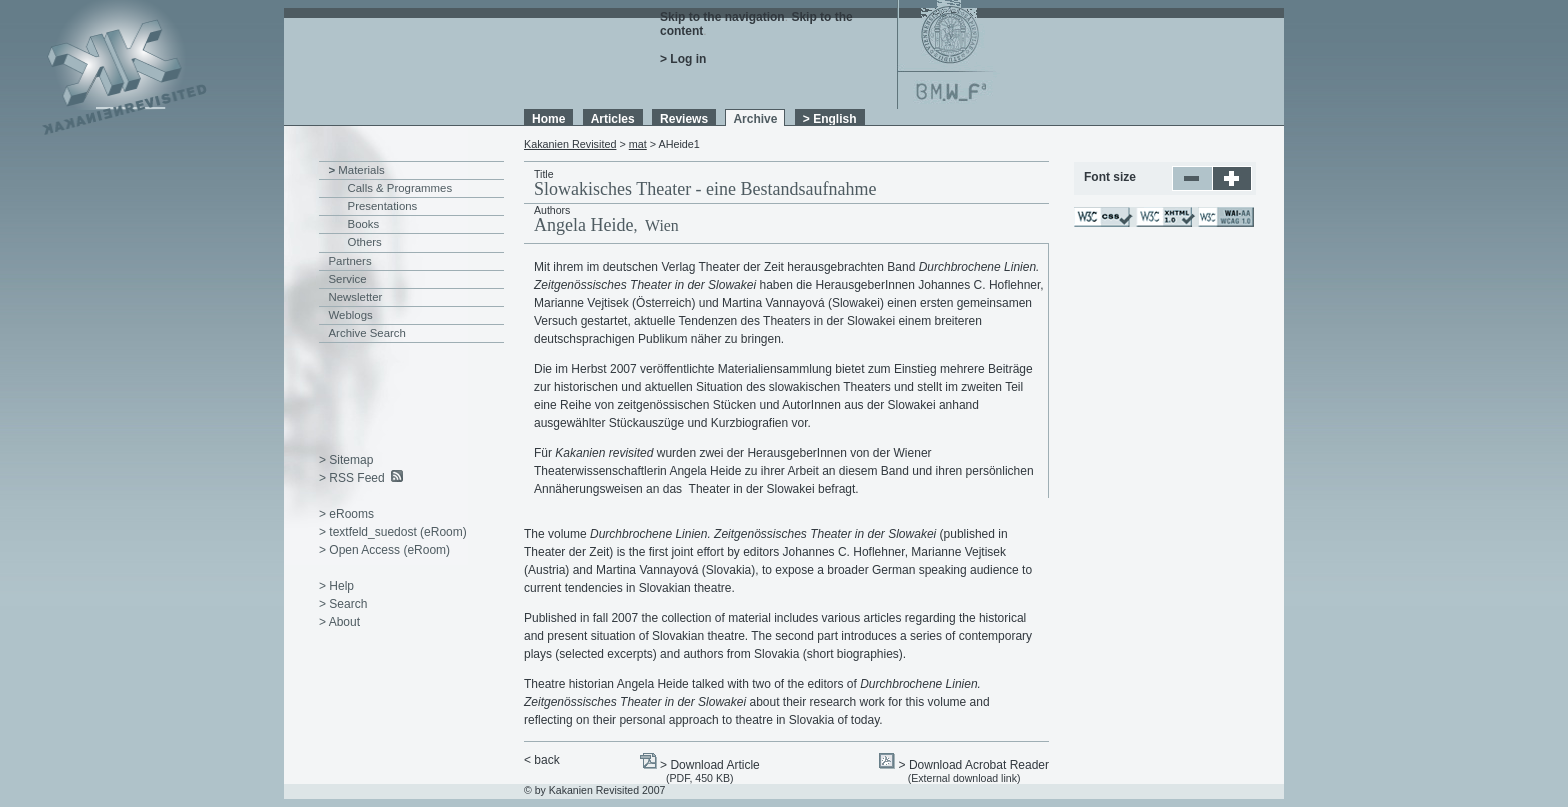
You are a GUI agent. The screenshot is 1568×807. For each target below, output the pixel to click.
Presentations (383, 206)
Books (364, 224)
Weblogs (351, 315)
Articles (613, 119)
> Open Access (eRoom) (384, 550)
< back (542, 760)
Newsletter (356, 297)
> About (339, 622)
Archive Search (367, 333)
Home (548, 119)
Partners (350, 261)
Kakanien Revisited (570, 144)
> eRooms (346, 514)
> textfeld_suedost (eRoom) (393, 532)
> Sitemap (346, 460)
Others (365, 242)
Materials (361, 170)
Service (348, 279)
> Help (336, 586)
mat (638, 144)
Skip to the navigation (722, 17)
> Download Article (710, 765)
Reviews (684, 119)
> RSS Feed (352, 478)
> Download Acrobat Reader (974, 765)
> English (830, 119)
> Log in (683, 59)
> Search (343, 604)
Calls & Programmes (400, 188)
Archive (755, 119)
